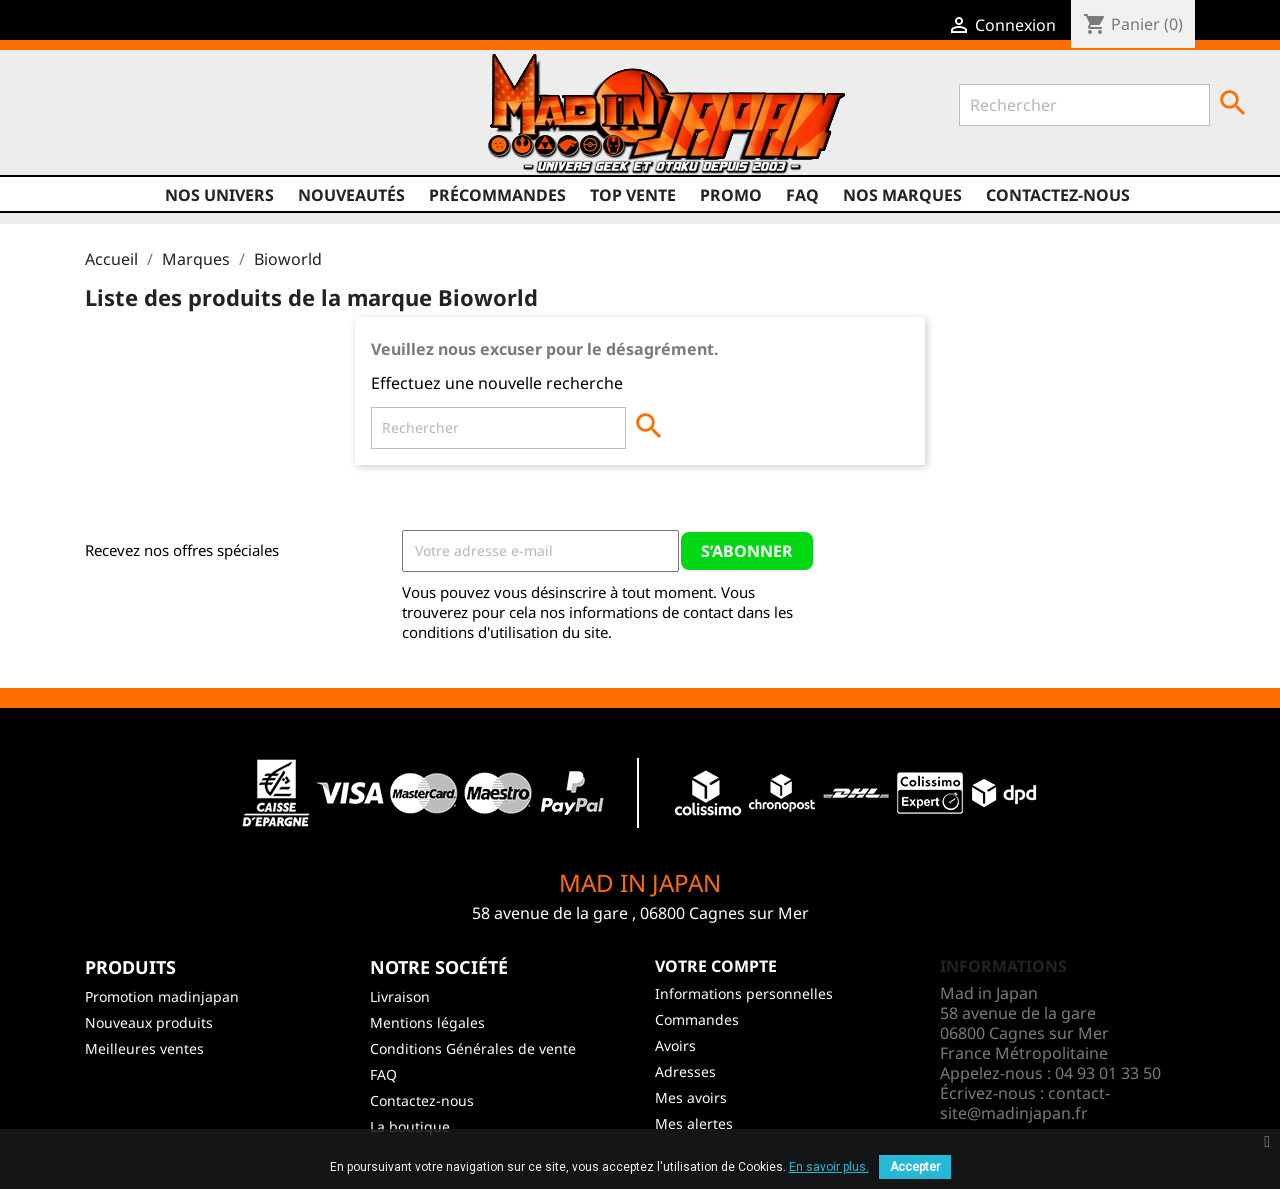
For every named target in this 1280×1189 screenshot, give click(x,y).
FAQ (802, 195)
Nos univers (219, 195)
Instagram (171, 121)
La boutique (410, 1126)
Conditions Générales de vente (473, 1048)
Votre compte (716, 966)
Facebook (57, 121)
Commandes (697, 1019)
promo (731, 195)
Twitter (95, 121)
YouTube (133, 121)
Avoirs (675, 1045)
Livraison (400, 996)
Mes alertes (694, 1123)
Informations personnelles (744, 993)
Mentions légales (427, 1022)
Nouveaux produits (149, 1022)
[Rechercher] (1084, 105)
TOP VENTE (633, 195)
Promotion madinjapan (162, 996)
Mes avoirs (691, 1097)
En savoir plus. (829, 1167)
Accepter (915, 1167)
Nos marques (902, 195)
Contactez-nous (1058, 195)
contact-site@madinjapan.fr (1025, 1103)
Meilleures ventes (144, 1048)
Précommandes (497, 195)
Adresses (685, 1071)
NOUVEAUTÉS (351, 195)
